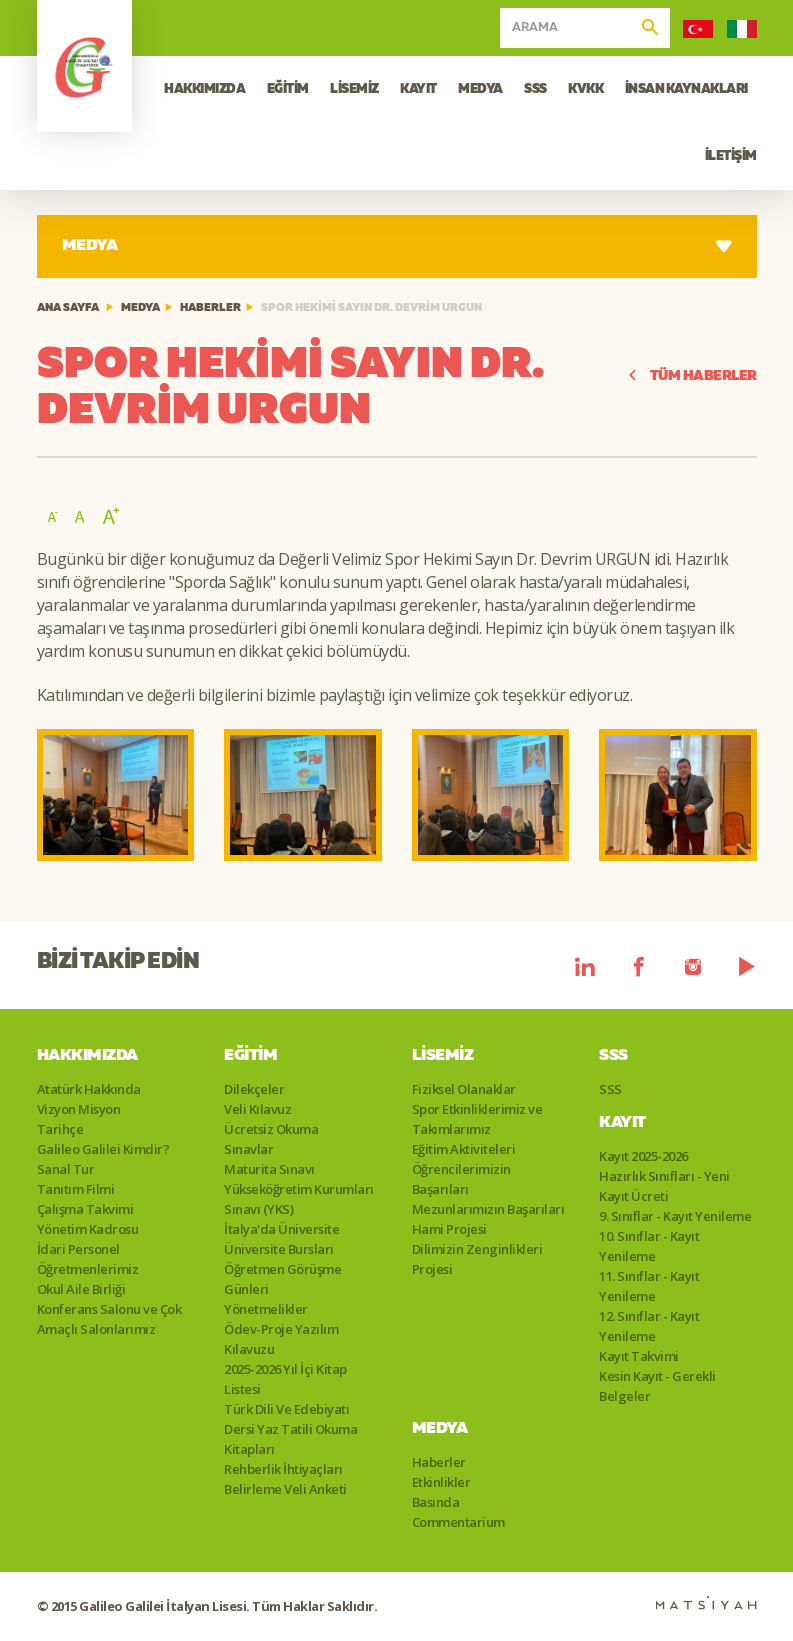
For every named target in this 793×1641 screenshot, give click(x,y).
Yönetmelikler (266, 1309)
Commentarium (458, 1522)
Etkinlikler (441, 1482)
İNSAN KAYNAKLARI (686, 89)
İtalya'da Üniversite (281, 1229)
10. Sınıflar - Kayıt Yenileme (649, 1246)
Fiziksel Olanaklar (464, 1089)
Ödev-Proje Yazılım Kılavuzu (281, 1339)
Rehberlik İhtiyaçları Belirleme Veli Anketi (285, 1479)
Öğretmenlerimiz (88, 1269)
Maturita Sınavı (269, 1169)
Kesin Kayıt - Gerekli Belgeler (657, 1386)
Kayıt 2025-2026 (643, 1156)
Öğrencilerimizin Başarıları (461, 1179)
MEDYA (480, 89)
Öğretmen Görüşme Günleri (282, 1279)
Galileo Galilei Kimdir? (103, 1149)
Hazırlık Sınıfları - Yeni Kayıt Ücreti (664, 1186)
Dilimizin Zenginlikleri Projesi (477, 1259)
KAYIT (418, 89)
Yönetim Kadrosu (88, 1229)
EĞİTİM (288, 89)
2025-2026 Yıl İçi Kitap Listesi (285, 1379)
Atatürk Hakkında (89, 1089)
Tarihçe (60, 1129)
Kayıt (622, 1123)
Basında (436, 1502)
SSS (535, 89)
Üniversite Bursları (279, 1249)
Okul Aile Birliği (81, 1289)
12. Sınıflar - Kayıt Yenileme (649, 1326)
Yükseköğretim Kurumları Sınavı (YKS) (299, 1199)
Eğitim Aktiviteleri (464, 1149)
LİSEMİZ (354, 89)
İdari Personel (78, 1249)
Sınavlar (248, 1149)
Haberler (210, 308)
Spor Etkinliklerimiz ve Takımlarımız (477, 1119)
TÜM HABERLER (692, 376)
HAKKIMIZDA (204, 89)
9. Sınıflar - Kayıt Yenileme (675, 1216)
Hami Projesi (449, 1229)
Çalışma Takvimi (85, 1209)
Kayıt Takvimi (639, 1356)
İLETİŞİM (731, 156)
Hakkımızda (87, 1056)
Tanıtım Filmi (76, 1189)
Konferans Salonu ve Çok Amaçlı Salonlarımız (109, 1319)
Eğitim (250, 1056)
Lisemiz (443, 1056)
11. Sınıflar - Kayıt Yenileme (649, 1286)
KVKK (585, 89)
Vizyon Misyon (79, 1109)
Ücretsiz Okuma (271, 1129)
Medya (140, 308)
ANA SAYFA (68, 308)
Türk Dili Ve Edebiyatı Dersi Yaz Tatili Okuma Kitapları (290, 1429)
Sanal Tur (66, 1169)
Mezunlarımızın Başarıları (488, 1209)
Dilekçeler (254, 1089)
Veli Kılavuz (257, 1109)
